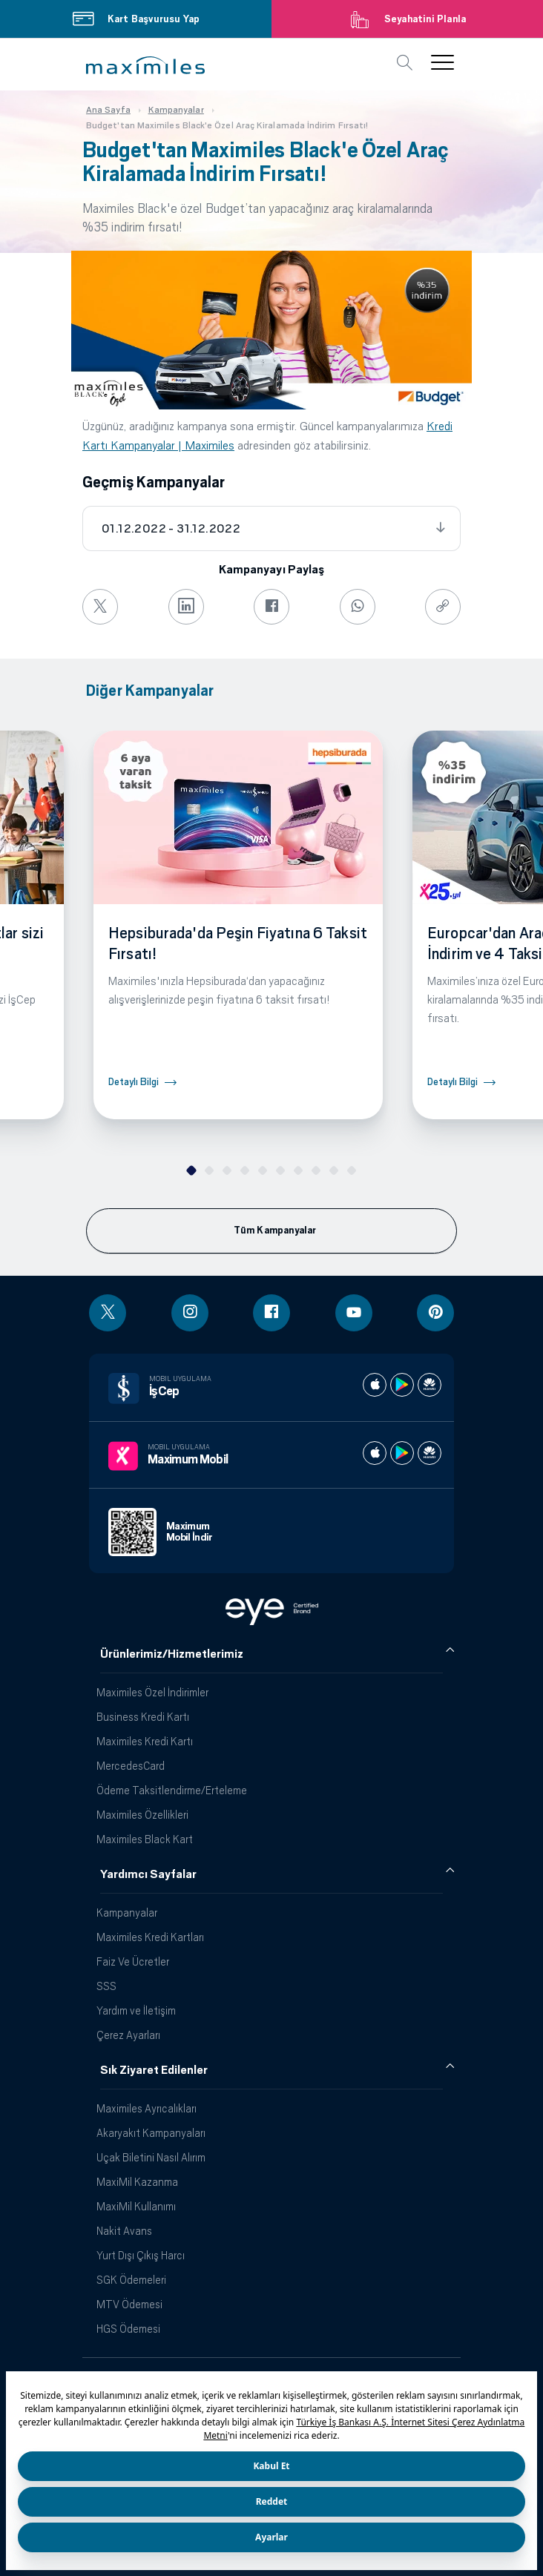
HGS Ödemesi (128, 2328)
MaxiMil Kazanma (137, 2181)
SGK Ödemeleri (131, 2279)
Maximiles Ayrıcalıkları (146, 2108)
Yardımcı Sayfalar (148, 1874)
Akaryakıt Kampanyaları (150, 2133)
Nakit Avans (124, 2230)
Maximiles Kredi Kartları (150, 1937)
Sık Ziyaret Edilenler (154, 2070)
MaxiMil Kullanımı (136, 2206)
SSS (106, 1986)
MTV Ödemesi (129, 2304)
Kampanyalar (126, 1912)
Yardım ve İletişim (136, 2010)
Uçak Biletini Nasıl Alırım (150, 2157)
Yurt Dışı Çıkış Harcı (140, 2255)
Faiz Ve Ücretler (132, 1961)
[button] (145, 65)
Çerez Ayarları (128, 2035)
